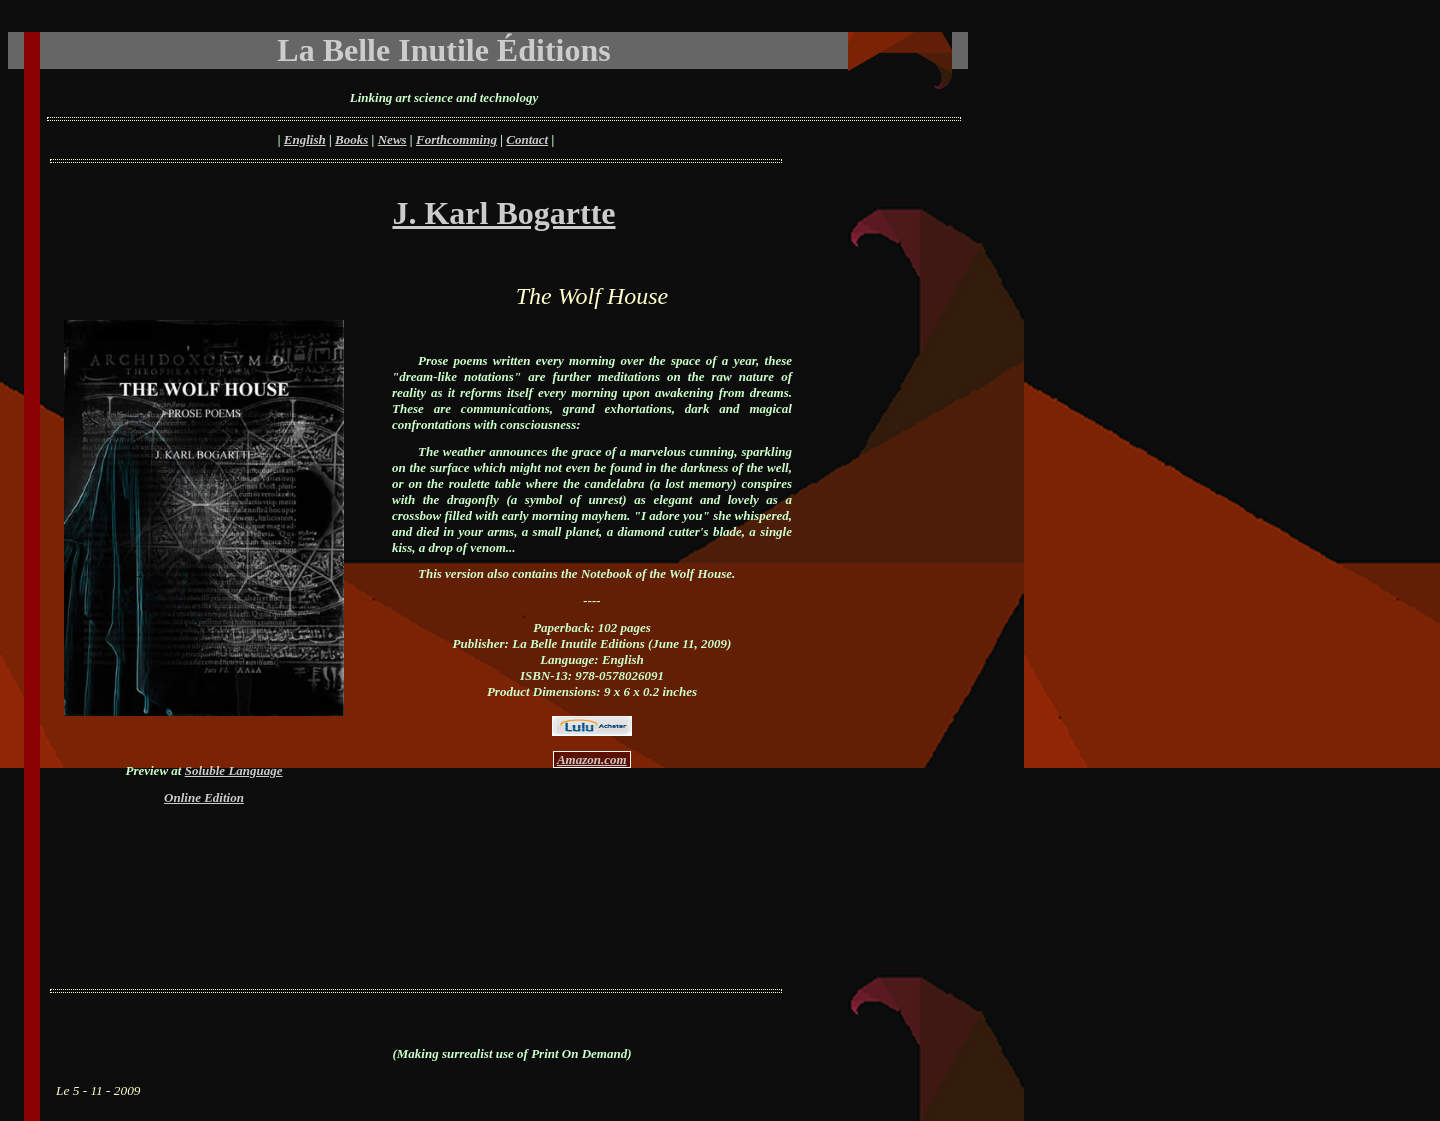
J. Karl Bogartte (503, 213)
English (305, 139)
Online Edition (204, 797)
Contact (527, 139)
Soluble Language (234, 770)
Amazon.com (592, 759)
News (392, 139)
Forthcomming (456, 139)
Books (351, 139)
